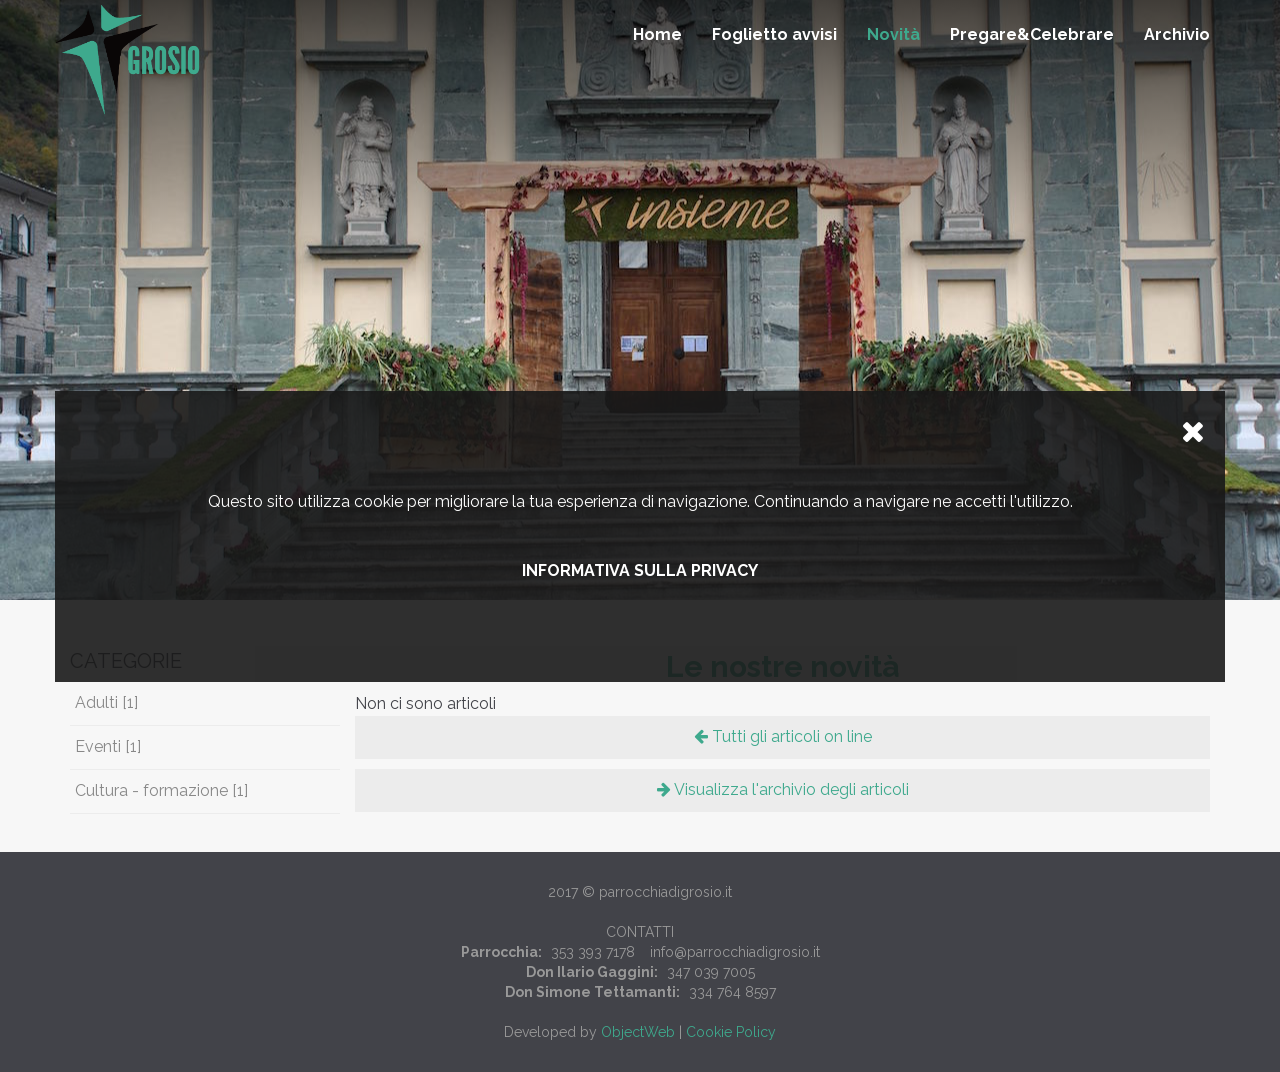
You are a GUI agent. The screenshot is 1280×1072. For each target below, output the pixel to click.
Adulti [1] (106, 702)
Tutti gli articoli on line (783, 736)
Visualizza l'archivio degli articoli (783, 789)
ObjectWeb (638, 1032)
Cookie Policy (731, 1032)
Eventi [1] (108, 746)
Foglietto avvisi (774, 34)
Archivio (1177, 34)
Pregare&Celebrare (1032, 34)
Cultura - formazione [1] (161, 790)
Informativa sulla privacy (640, 570)
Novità (893, 34)
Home (657, 34)
